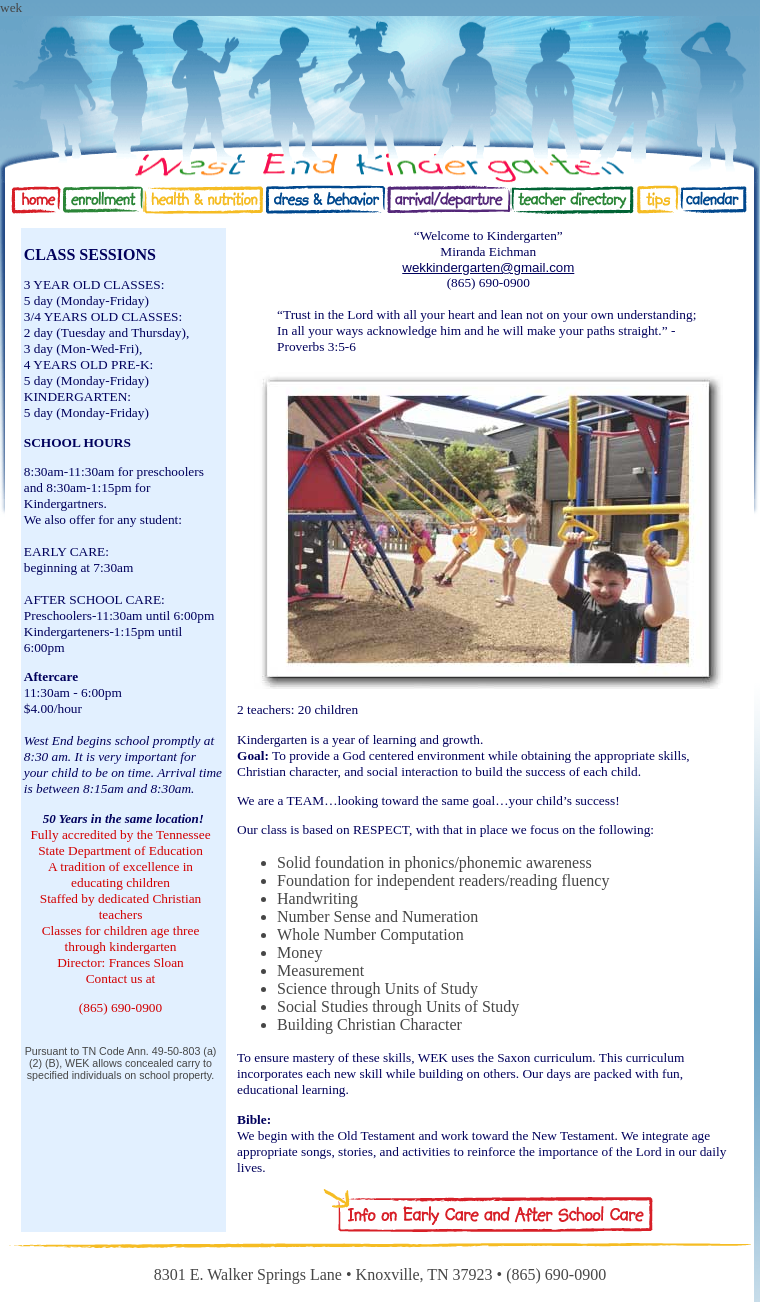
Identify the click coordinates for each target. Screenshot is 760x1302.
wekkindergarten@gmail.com (488, 267)
